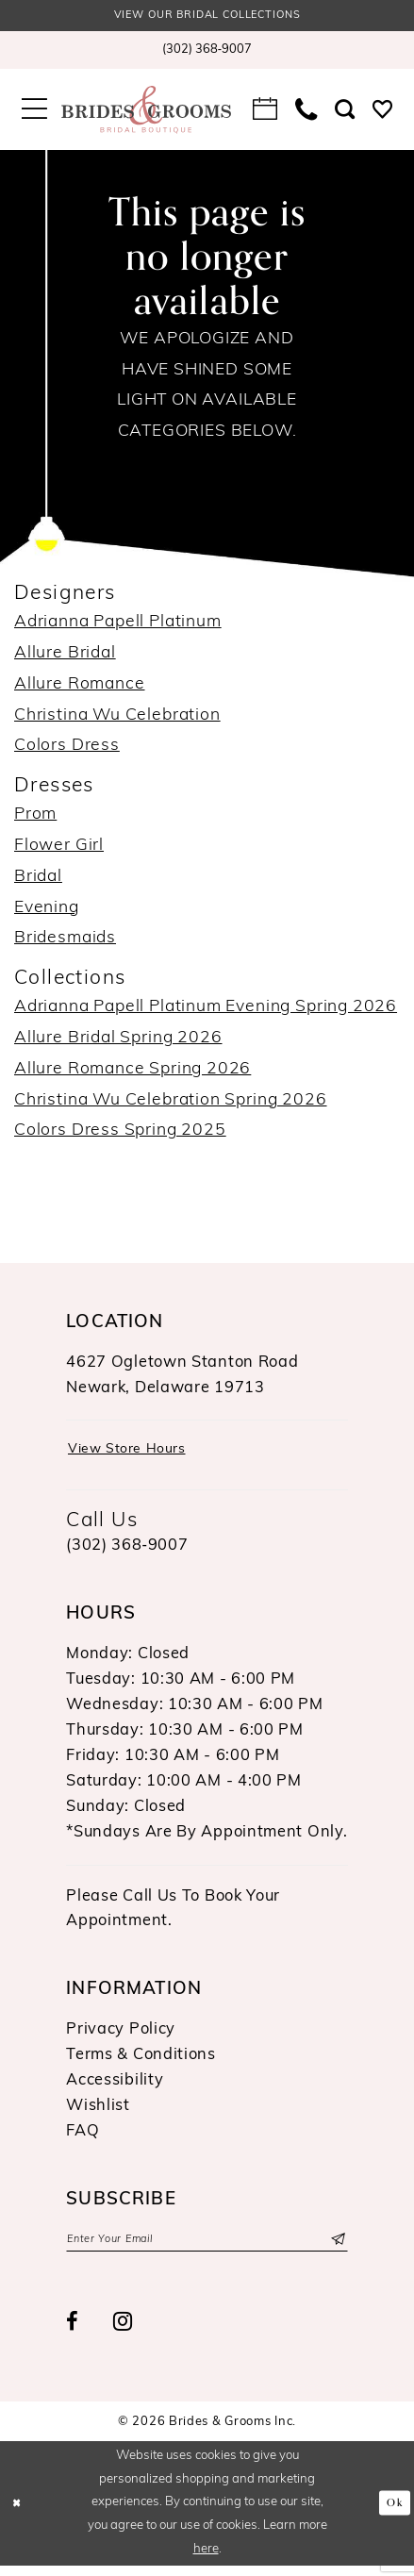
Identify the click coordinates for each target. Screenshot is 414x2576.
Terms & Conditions (141, 2061)
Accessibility (114, 2087)
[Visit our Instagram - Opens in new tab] (123, 2333)
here (206, 2559)
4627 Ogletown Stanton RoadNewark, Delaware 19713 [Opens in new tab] (182, 1378)
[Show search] (345, 112)
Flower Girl (59, 848)
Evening (46, 911)
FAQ (82, 2138)
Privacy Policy (120, 2036)
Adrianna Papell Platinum (118, 625)
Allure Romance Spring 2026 (132, 1072)
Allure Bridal (65, 656)
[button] (35, 112)
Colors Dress (67, 749)
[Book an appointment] (265, 112)
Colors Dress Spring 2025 (120, 1134)
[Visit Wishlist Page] (382, 112)
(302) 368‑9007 (127, 1553)
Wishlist (98, 2112)
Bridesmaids (65, 942)
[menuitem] (207, 53)
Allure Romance (79, 687)
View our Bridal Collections (207, 17)
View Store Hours (135, 1455)
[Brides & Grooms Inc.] (145, 113)
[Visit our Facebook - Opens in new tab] (72, 2333)
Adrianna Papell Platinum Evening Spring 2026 (205, 1010)
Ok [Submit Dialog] (392, 2512)
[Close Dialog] (19, 2513)
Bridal (38, 880)
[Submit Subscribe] (335, 2249)
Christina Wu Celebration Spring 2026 (170, 1103)
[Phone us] (306, 112)
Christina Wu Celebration (117, 718)
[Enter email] (207, 2249)
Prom (35, 817)
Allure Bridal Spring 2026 (118, 1041)
